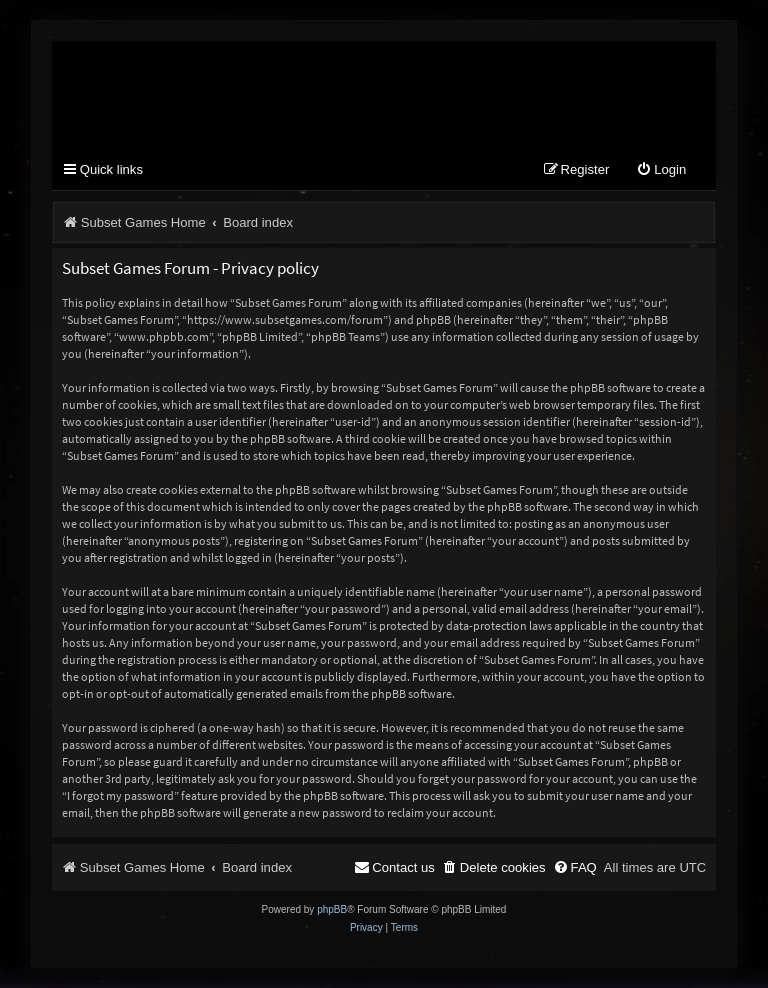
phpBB (332, 909)
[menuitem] (661, 170)
